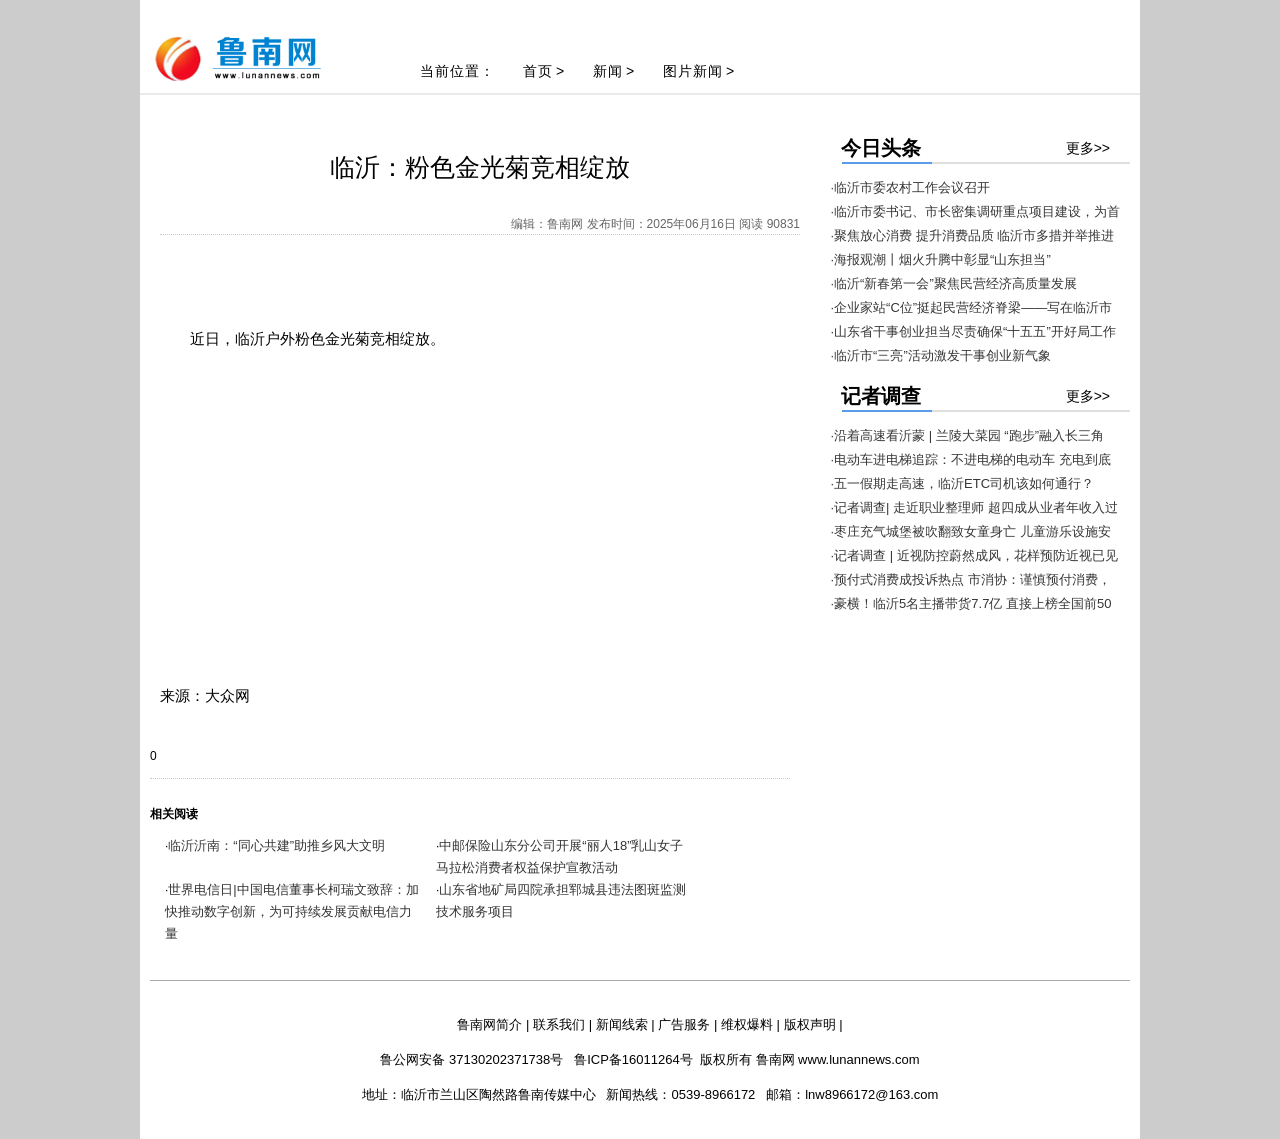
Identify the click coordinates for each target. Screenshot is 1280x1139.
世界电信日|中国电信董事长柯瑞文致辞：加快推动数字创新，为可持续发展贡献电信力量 (292, 911)
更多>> (1088, 148)
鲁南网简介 (489, 1024)
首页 (538, 71)
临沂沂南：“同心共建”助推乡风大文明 (276, 845)
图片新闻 (693, 71)
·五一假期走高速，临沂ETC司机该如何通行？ (963, 483)
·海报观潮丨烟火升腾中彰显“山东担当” (941, 259)
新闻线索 (622, 1024)
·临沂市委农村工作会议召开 (911, 187)
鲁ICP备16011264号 (633, 1059)
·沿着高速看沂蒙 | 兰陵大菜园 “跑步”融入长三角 (967, 435)
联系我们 (559, 1024)
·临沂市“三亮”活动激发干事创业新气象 (941, 355)
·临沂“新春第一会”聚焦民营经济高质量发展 (954, 283)
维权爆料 (747, 1024)
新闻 (608, 71)
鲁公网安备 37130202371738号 (471, 1059)
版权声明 (810, 1024)
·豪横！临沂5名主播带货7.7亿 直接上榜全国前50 (971, 603)
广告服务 (684, 1024)
